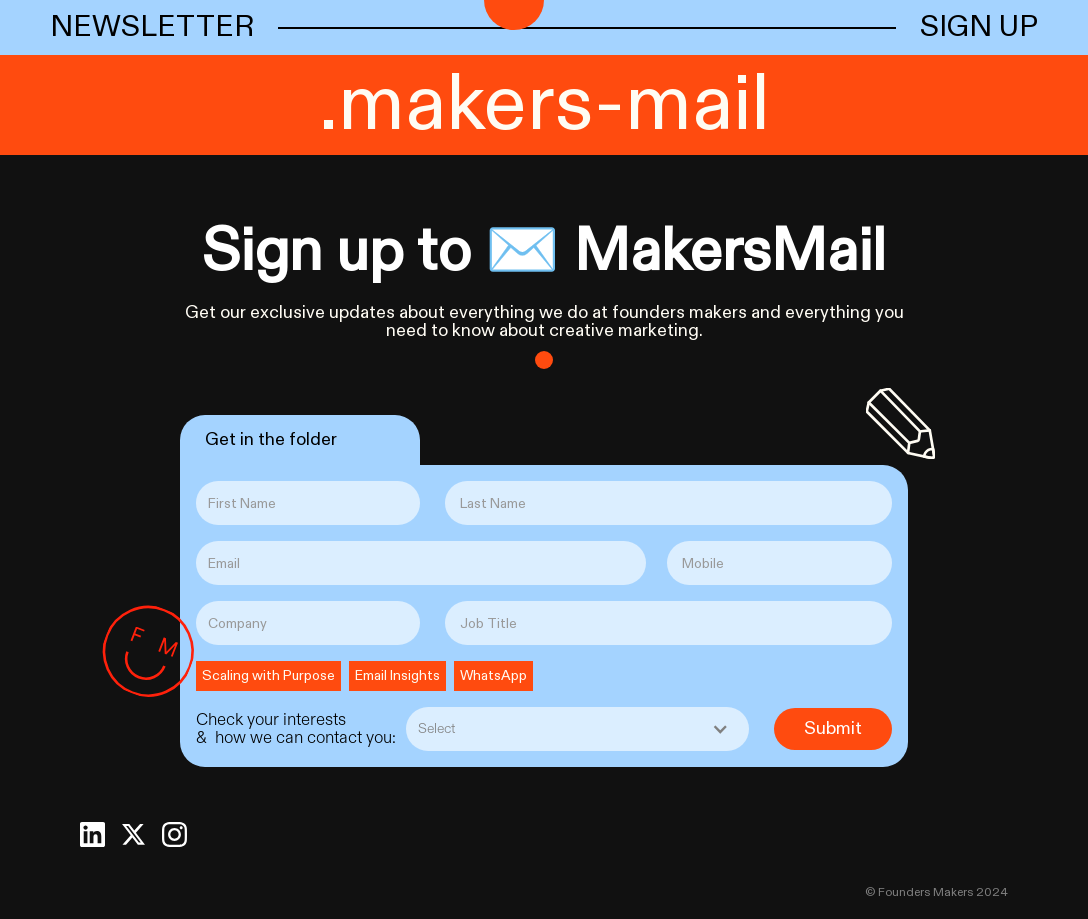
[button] (577, 729)
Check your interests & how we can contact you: (296, 729)
